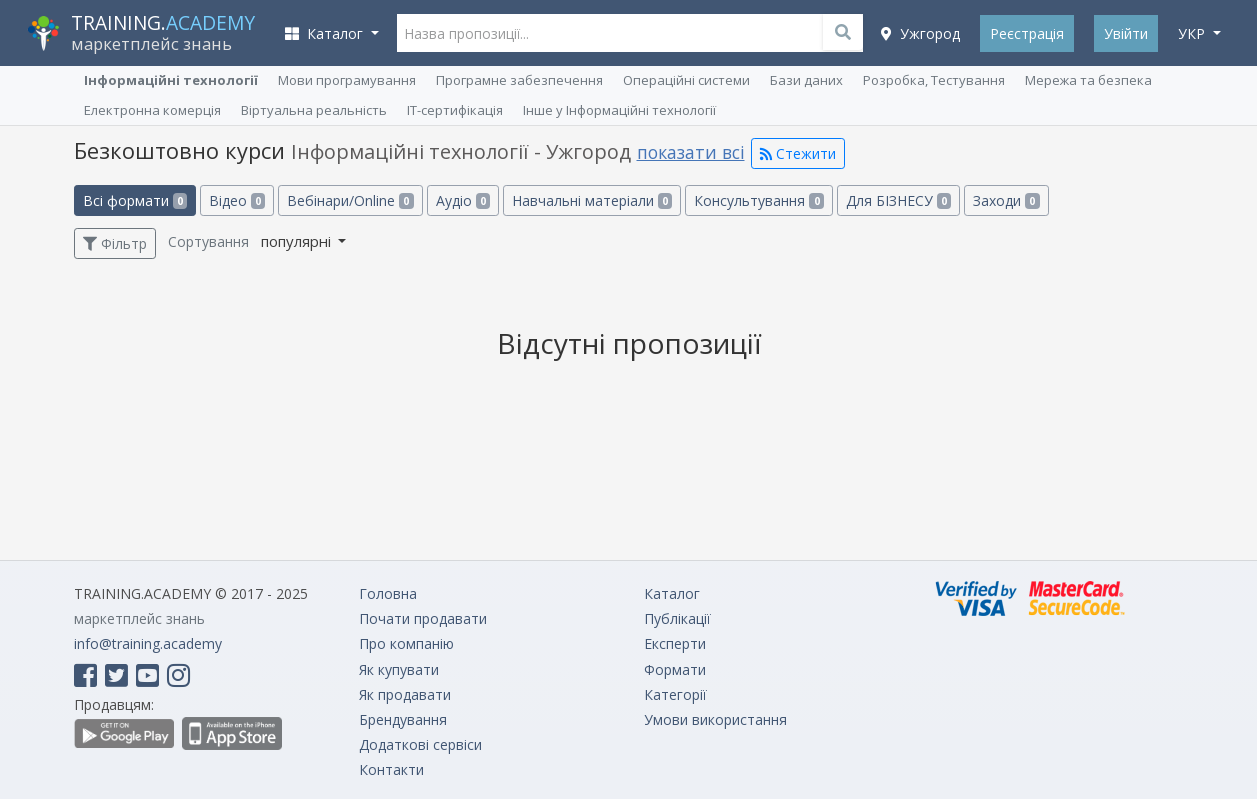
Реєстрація (1027, 33)
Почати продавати (423, 618)
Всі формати (135, 200)
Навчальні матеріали (592, 200)
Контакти (391, 769)
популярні (298, 241)
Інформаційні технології (171, 80)
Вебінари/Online (350, 200)
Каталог (672, 593)
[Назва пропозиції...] (630, 33)
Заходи (1006, 200)
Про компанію (406, 643)
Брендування (403, 719)
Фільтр (115, 243)
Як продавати (405, 694)
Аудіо (463, 200)
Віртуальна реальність (314, 110)
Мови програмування (347, 80)
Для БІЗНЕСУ (898, 200)
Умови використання (715, 719)
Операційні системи (686, 80)
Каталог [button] (326, 33)
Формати (675, 669)
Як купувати (399, 669)
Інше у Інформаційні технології (619, 110)
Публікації (677, 618)
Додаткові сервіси (420, 744)
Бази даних (806, 80)
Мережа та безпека (1088, 80)
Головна (388, 593)
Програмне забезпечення (519, 80)
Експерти (675, 643)
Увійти (1126, 33)
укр (1193, 33)
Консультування (758, 200)
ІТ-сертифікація (455, 110)
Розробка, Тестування (934, 80)
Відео (237, 200)
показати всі (691, 152)
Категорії (675, 694)
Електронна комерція (152, 110)
